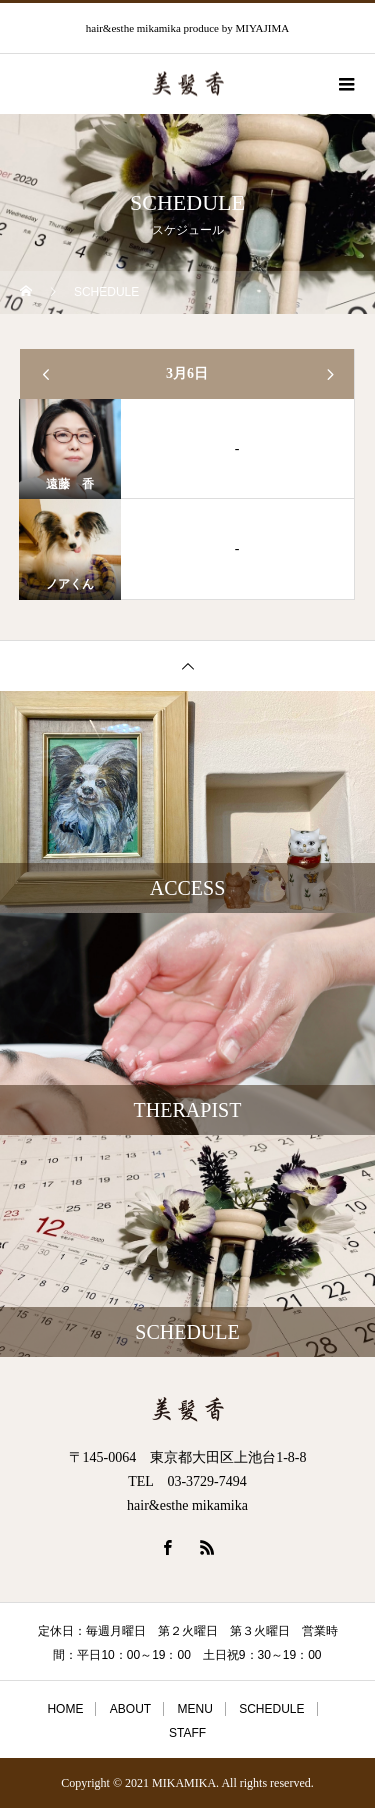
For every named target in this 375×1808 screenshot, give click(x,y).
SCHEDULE (271, 1709)
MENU (194, 1709)
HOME (65, 1709)
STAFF (187, 1733)
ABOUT (130, 1709)
